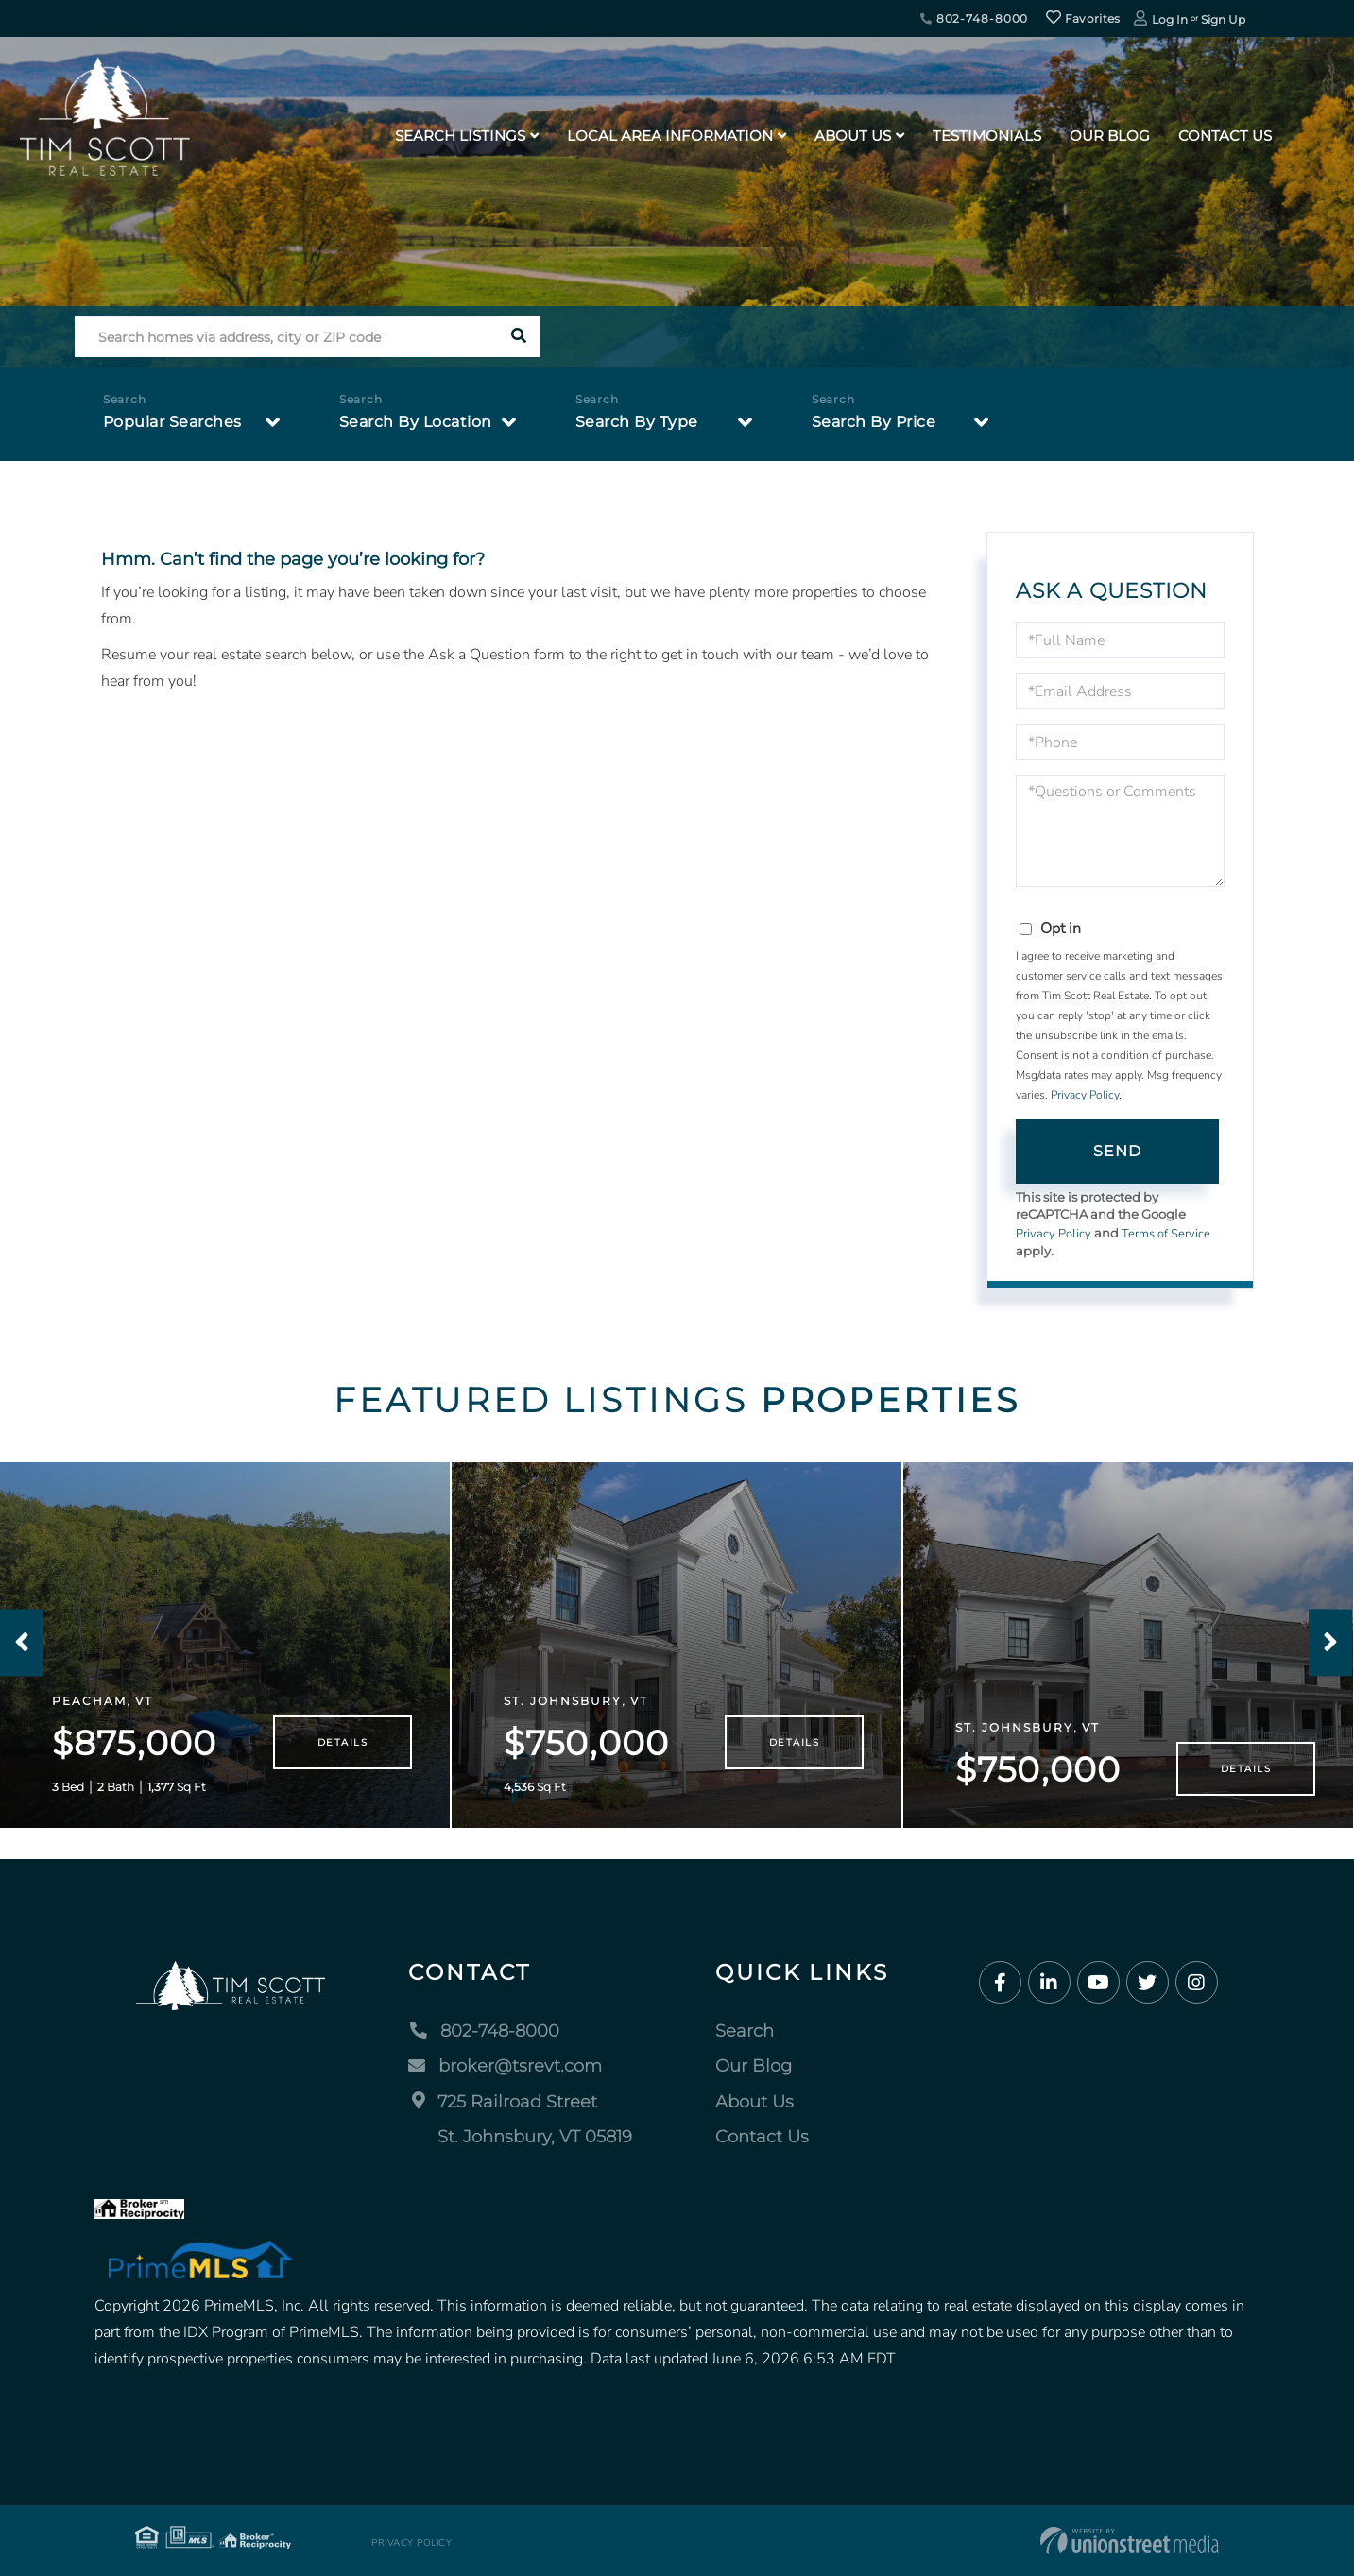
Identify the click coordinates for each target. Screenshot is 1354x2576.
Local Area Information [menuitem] (670, 136)
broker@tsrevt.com (505, 2066)
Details (342, 1742)
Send (1117, 1151)
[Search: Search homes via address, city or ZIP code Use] (287, 336)
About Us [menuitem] (852, 136)
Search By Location (415, 422)
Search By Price (874, 422)
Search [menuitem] (744, 2031)
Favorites (1083, 18)
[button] (519, 336)
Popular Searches (172, 422)
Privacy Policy (1085, 1094)
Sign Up (1223, 19)
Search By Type (636, 422)
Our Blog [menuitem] (1110, 136)
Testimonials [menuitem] (987, 136)
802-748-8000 (974, 18)
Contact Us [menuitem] (1225, 136)
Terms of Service (1166, 1233)
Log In (1170, 19)
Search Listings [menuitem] (460, 136)
